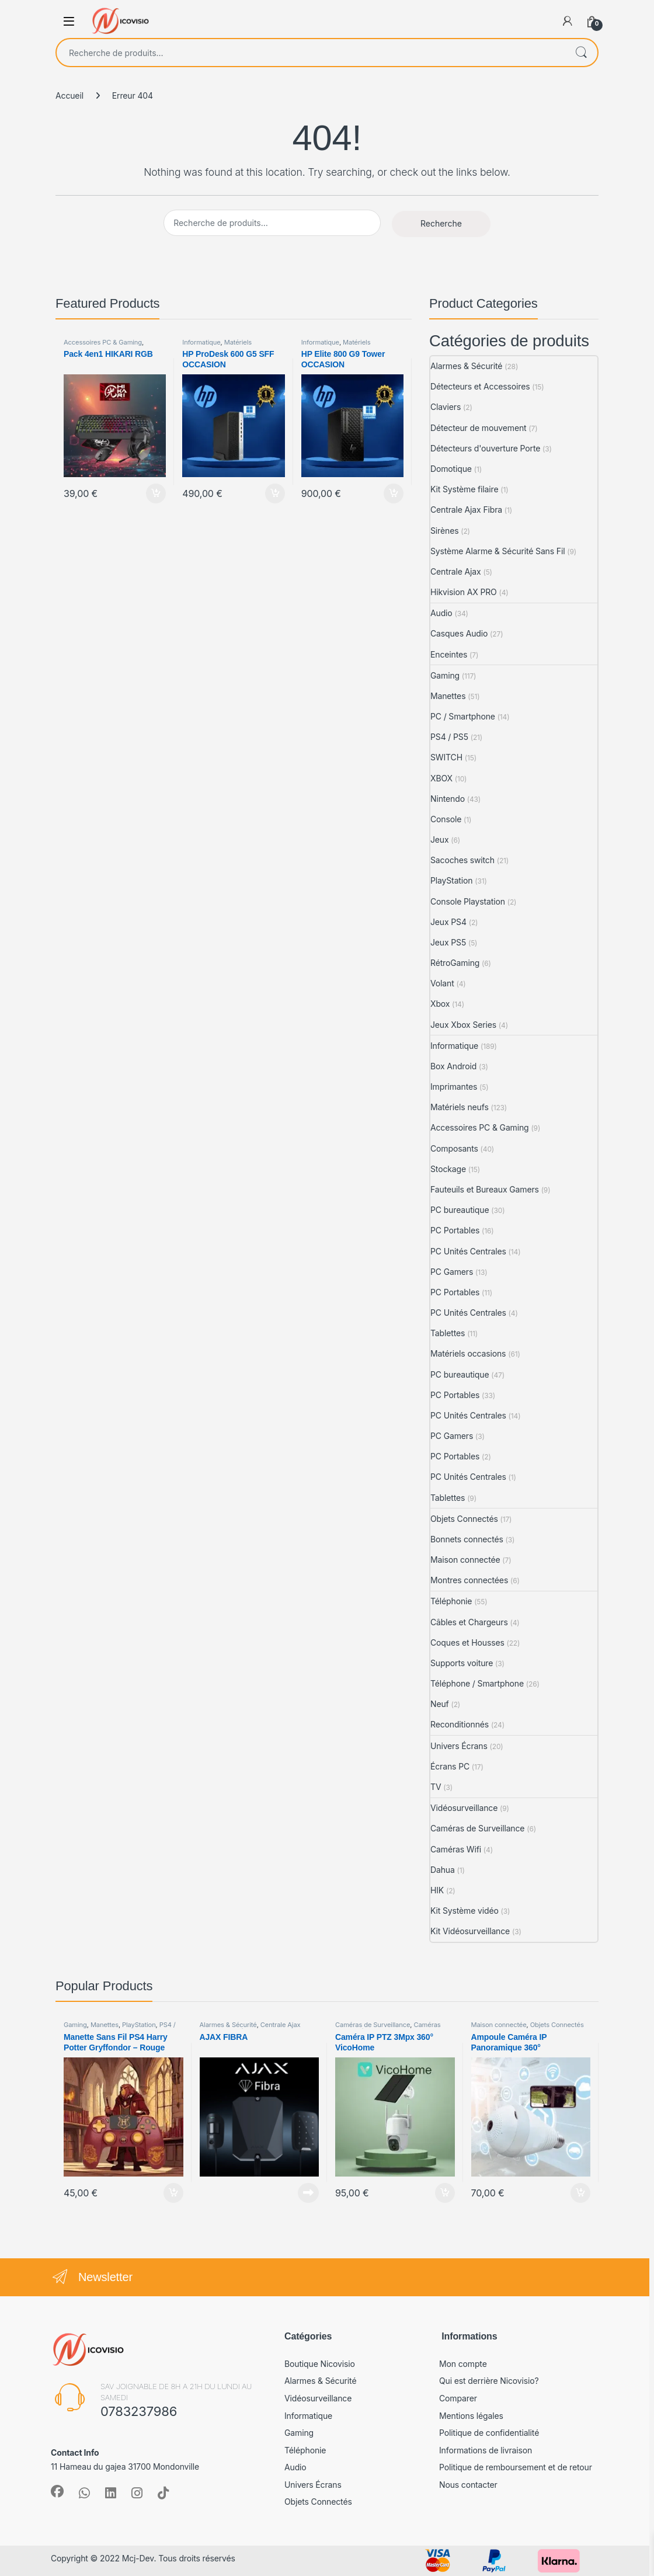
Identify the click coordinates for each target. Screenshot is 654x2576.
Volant (442, 983)
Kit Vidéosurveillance (470, 1931)
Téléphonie (451, 1601)
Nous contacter (468, 2485)
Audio (441, 613)
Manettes (447, 696)
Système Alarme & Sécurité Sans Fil (497, 551)
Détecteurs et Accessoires (480, 386)
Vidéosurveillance (464, 1808)
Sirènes (444, 531)
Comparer (458, 2398)
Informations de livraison (485, 2450)
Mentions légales (471, 2416)
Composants (454, 1148)
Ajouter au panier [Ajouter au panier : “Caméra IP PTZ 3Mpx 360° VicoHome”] (445, 2193)
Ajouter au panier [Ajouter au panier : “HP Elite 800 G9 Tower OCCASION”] (393, 493)
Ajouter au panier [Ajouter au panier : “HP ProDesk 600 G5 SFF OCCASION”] (275, 493)
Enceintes (448, 654)
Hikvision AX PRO (463, 592)
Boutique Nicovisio (319, 2364)
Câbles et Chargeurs (469, 1622)
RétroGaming (454, 963)
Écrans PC (449, 1766)
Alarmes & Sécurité (466, 366)
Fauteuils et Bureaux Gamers (484, 1189)
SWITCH (446, 757)
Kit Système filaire (464, 489)
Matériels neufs (459, 1107)
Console (445, 819)
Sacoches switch (462, 860)
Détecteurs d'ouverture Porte (485, 448)
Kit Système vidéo (464, 1911)
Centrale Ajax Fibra (466, 509)
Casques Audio (459, 633)
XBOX (441, 778)
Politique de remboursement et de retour (515, 2467)
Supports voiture (461, 1663)
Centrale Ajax (455, 571)
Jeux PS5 (448, 942)
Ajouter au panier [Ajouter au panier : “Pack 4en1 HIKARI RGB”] (156, 493)
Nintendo (447, 799)
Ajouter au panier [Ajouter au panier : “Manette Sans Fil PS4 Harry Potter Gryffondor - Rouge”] (173, 2193)
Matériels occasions (468, 1353)
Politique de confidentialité (489, 2433)
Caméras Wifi (455, 1849)
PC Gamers (451, 1272)
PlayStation (451, 880)
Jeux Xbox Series (463, 1025)
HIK (437, 1890)
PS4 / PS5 (449, 737)
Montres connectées (469, 1580)
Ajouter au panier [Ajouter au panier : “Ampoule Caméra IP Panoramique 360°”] (580, 2193)
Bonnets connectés (466, 1539)
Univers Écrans (459, 1746)
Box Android (453, 1066)
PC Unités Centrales (468, 1251)
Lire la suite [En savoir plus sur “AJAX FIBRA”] (308, 2193)
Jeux (439, 839)
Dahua (442, 1870)
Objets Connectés (464, 1519)
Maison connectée (465, 1560)
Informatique (201, 342)
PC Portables (454, 1230)
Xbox (440, 1004)
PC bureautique (459, 1210)
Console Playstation (467, 901)
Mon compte (463, 2364)
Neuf (439, 1704)
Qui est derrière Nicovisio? (489, 2381)
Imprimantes (453, 1086)
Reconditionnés (459, 1724)
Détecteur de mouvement (478, 428)
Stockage (448, 1169)
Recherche (581, 52)
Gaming (445, 675)
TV (435, 1787)
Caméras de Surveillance (477, 1828)
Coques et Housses (467, 1642)
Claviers (445, 407)
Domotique (451, 469)
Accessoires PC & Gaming (103, 342)
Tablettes (447, 1333)
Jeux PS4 (448, 922)
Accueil (69, 95)
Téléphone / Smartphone (477, 1683)
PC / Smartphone (462, 716)
